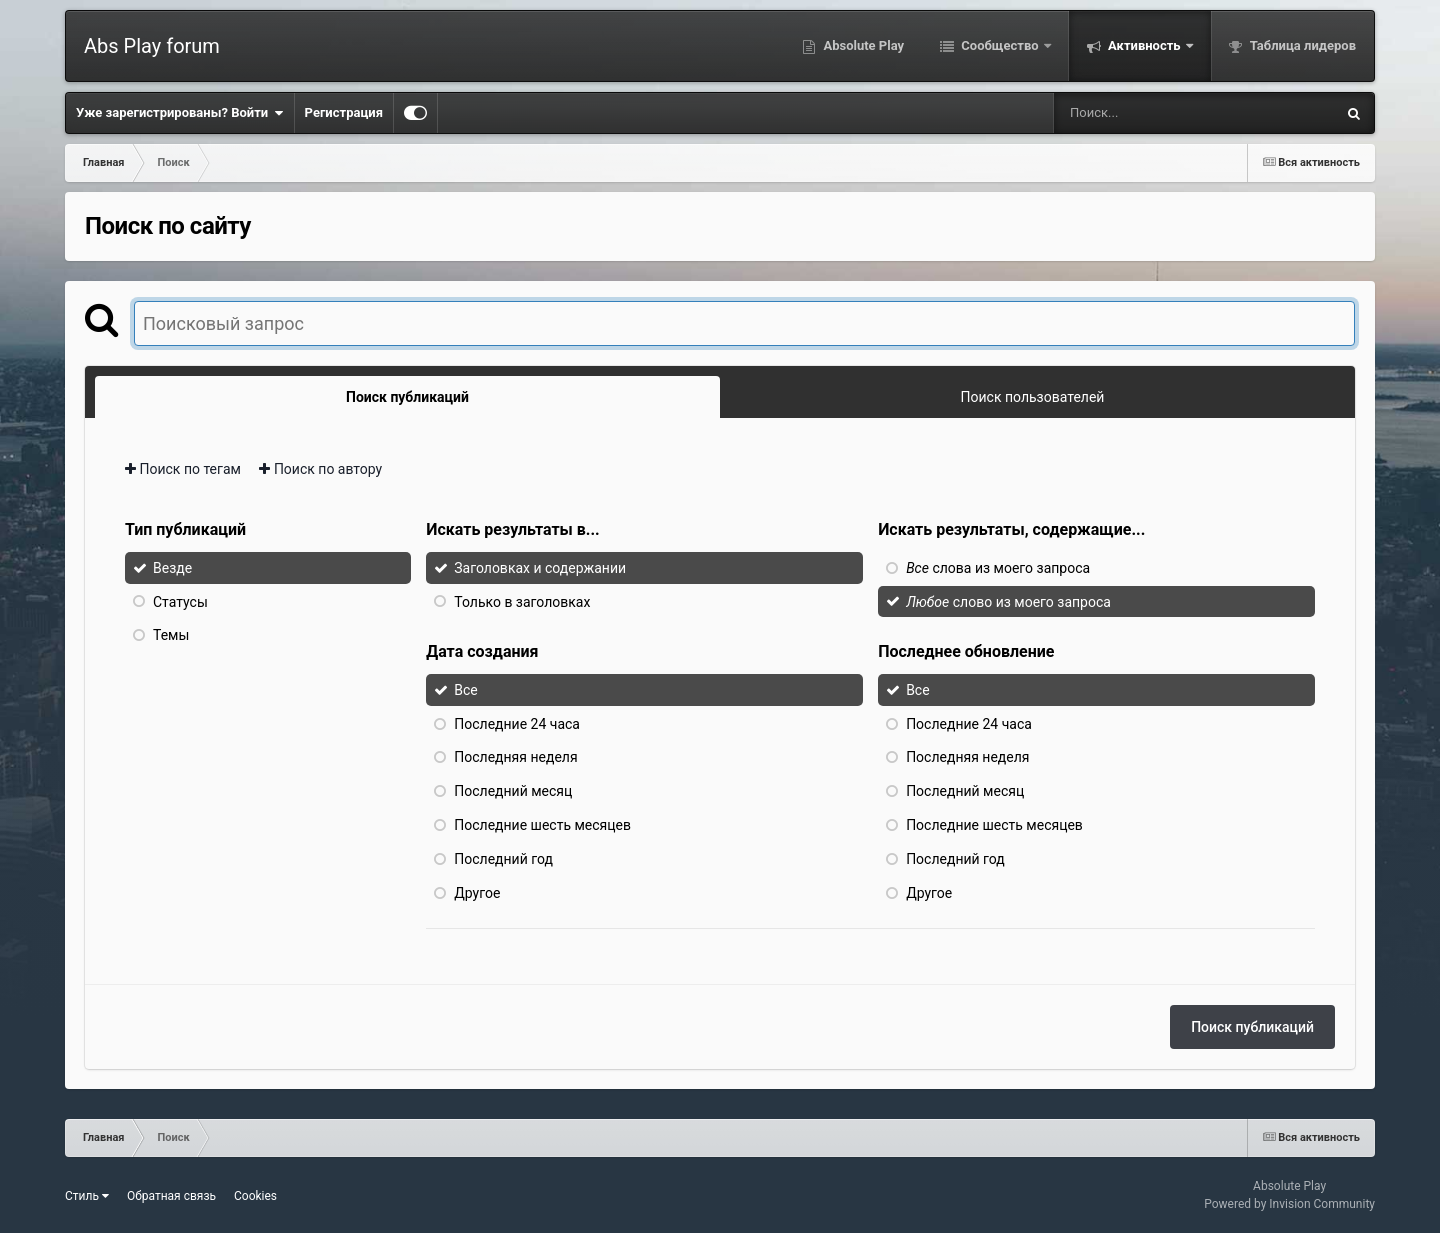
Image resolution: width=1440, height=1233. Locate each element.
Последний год (503, 859)
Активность (1144, 45)
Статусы (180, 601)
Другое (477, 892)
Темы (171, 635)
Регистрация (344, 112)
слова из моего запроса (998, 568)
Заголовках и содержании (540, 568)
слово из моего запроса (1008, 601)
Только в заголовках (522, 601)
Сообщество (1000, 45)
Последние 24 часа (517, 723)
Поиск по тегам (183, 469)
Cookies (255, 1196)
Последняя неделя (515, 757)
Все (465, 690)
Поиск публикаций (1252, 1027)
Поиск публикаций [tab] (407, 397)
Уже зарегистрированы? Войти (180, 113)
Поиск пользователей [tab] (1033, 397)
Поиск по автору (320, 469)
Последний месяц (513, 791)
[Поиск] (1157, 113)
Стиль (87, 1196)
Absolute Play (862, 45)
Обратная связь (171, 1196)
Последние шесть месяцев (542, 825)
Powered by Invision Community (1289, 1204)
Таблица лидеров (1301, 45)
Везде (172, 568)
